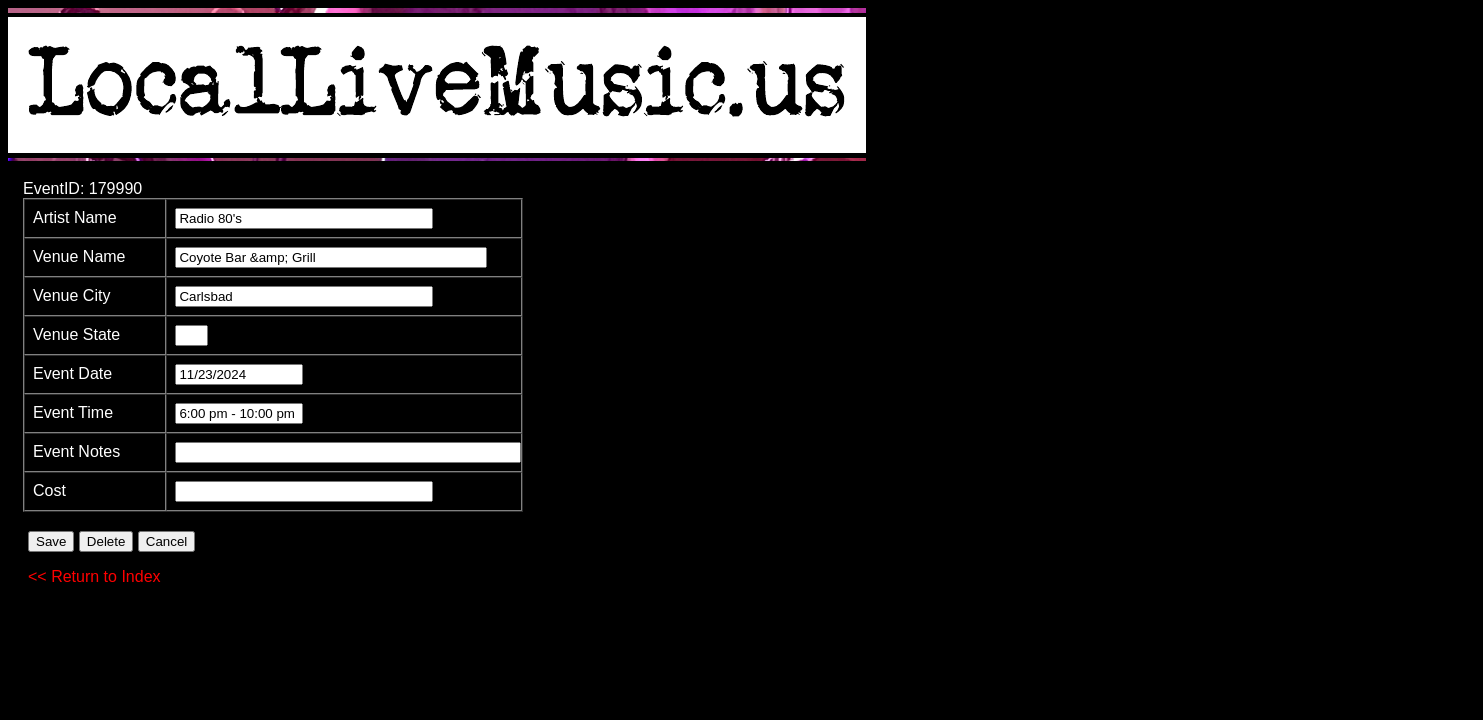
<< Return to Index (94, 576)
